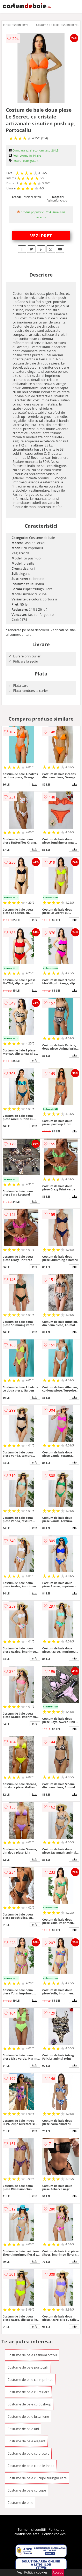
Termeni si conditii (32, 2529)
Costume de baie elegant (26, 2441)
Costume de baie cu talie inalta (30, 2465)
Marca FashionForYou (15, 25)
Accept (58, 2572)
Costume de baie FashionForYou (57, 25)
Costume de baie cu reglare (28, 2392)
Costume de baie (20, 2502)
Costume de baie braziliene (28, 2416)
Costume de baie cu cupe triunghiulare (37, 2478)
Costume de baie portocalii (28, 2367)
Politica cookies (54, 2534)
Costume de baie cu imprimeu (30, 2379)
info (34, 784)
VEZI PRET (41, 235)
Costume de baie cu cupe (26, 2490)
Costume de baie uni (23, 2429)
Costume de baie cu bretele (28, 2453)
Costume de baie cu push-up (29, 2404)
